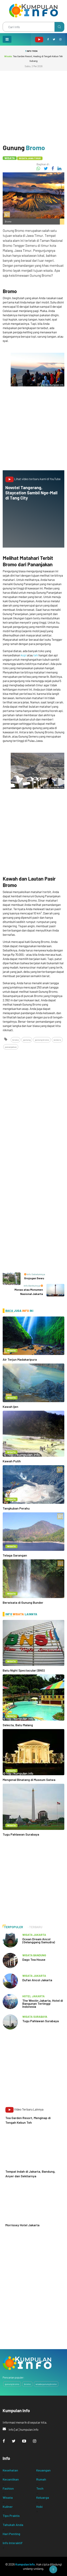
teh (35, 655)
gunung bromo (42, 1040)
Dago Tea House (33, 1959)
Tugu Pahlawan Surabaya (21, 1834)
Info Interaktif (13, 2543)
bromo (15, 1040)
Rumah (41, 2479)
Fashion (8, 2488)
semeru (57, 1040)
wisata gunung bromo (46, 2384)
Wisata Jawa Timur (30, 158)
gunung (27, 1040)
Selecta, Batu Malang (18, 1725)
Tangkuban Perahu (16, 1508)
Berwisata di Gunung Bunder (23, 1602)
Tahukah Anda (13, 2525)
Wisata (9, 158)
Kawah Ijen (10, 1407)
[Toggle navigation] (7, 39)
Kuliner (8, 2507)
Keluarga (42, 2497)
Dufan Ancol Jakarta (37, 1980)
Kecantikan (11, 2479)
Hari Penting (11, 2534)
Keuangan (43, 2470)
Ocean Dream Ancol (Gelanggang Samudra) (38, 1940)
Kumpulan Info (25, 2564)
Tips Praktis (11, 2516)
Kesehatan (10, 2470)
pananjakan (11, 1047)
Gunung (24, 147)
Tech (39, 2488)
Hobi (39, 2507)
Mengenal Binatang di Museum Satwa (29, 1780)
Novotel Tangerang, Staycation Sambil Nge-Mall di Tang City (31, 492)
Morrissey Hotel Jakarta (22, 2225)
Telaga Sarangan (15, 1555)
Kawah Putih (12, 1461)
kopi (23, 655)
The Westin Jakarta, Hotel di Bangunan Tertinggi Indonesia (42, 2003)
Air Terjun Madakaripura (20, 1359)
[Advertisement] (33, 106)
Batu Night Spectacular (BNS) (24, 1670)
